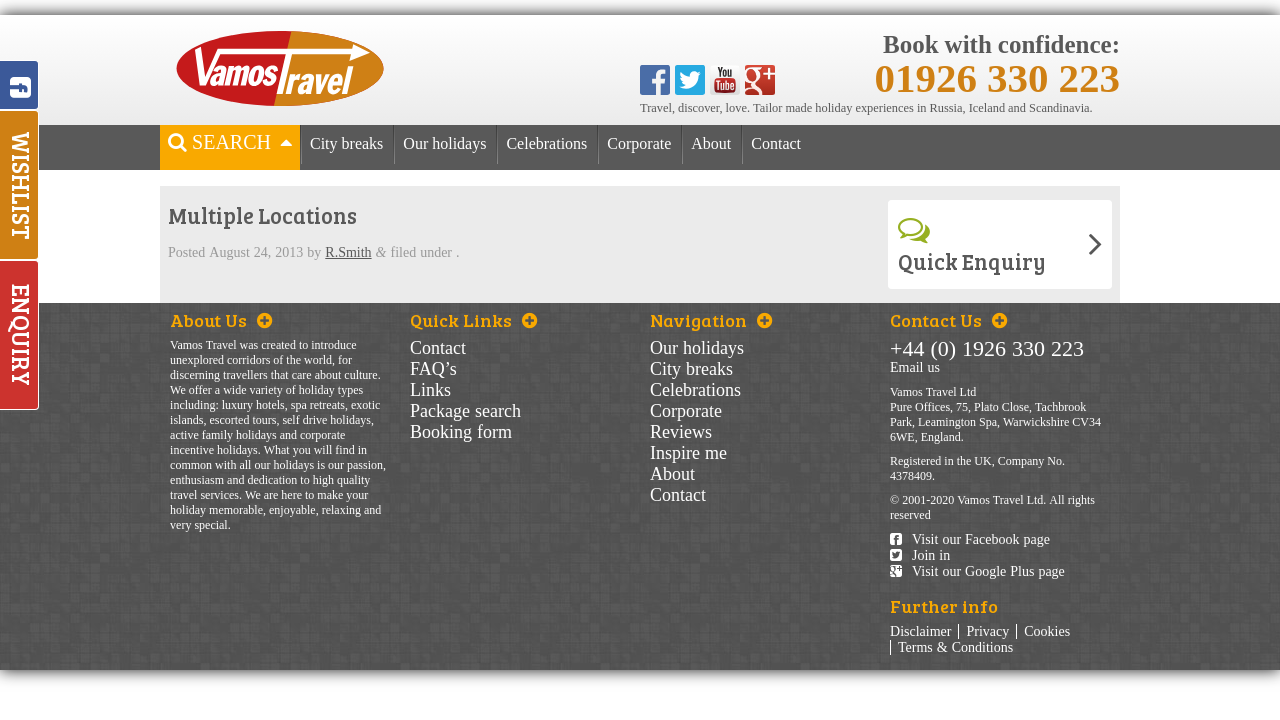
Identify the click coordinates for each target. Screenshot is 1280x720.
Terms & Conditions (955, 647)
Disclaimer (920, 631)
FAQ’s (433, 369)
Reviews (681, 432)
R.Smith (348, 252)
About (711, 144)
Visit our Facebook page (970, 539)
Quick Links (473, 320)
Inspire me (688, 453)
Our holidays (444, 144)
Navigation (711, 320)
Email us (915, 367)
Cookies (1047, 631)
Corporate (639, 144)
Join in (920, 555)
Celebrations (546, 144)
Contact (776, 144)
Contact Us (948, 320)
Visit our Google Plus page (977, 571)
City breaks (346, 144)
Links (430, 390)
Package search (465, 411)
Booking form (461, 432)
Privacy (987, 631)
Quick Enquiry (972, 245)
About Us (221, 320)
